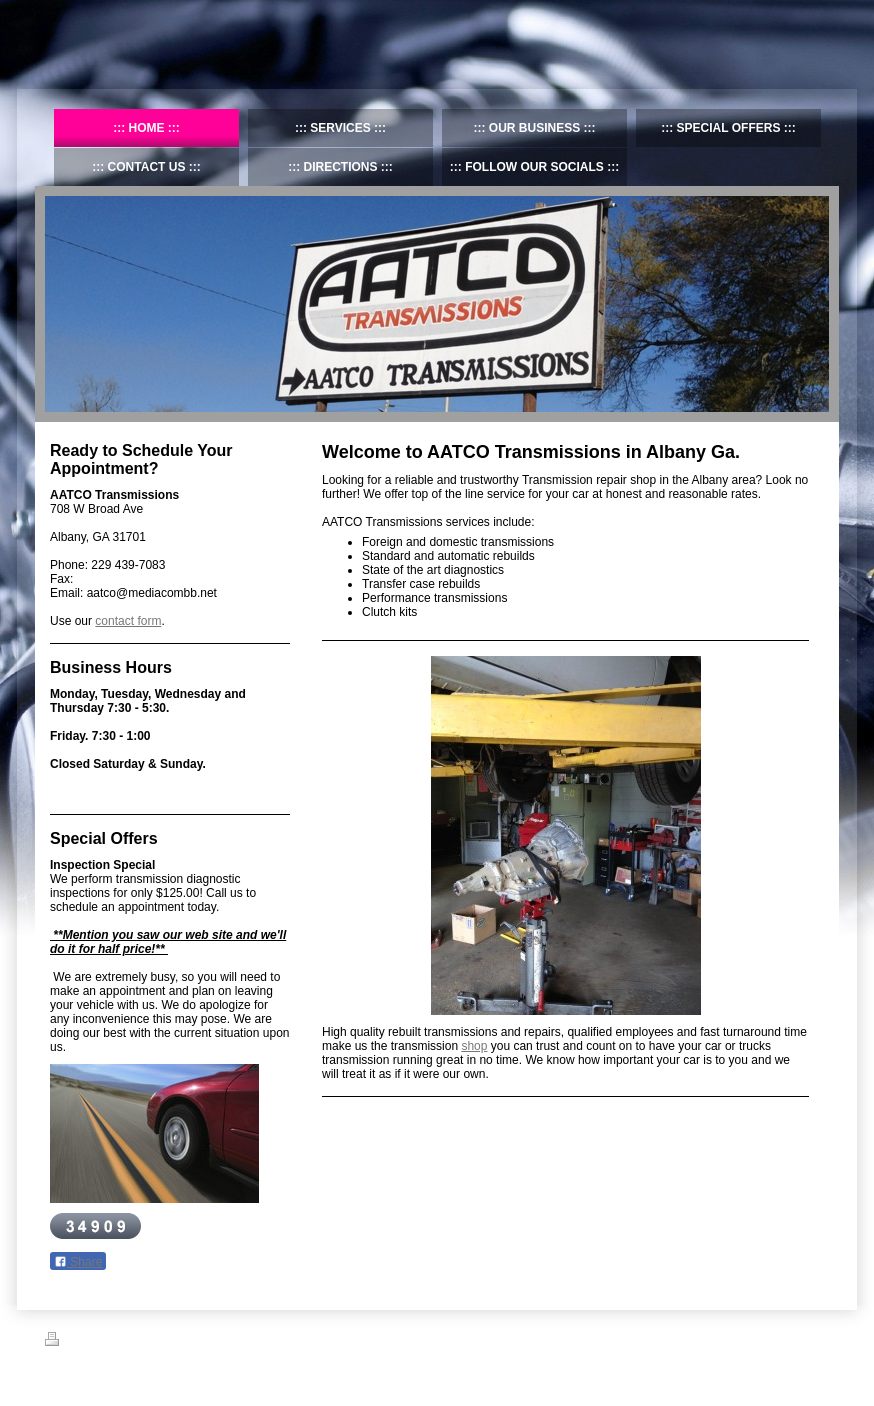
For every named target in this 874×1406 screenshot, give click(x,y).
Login (815, 1339)
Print (68, 1342)
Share (78, 1262)
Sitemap (118, 1342)
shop (474, 1046)
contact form (128, 621)
